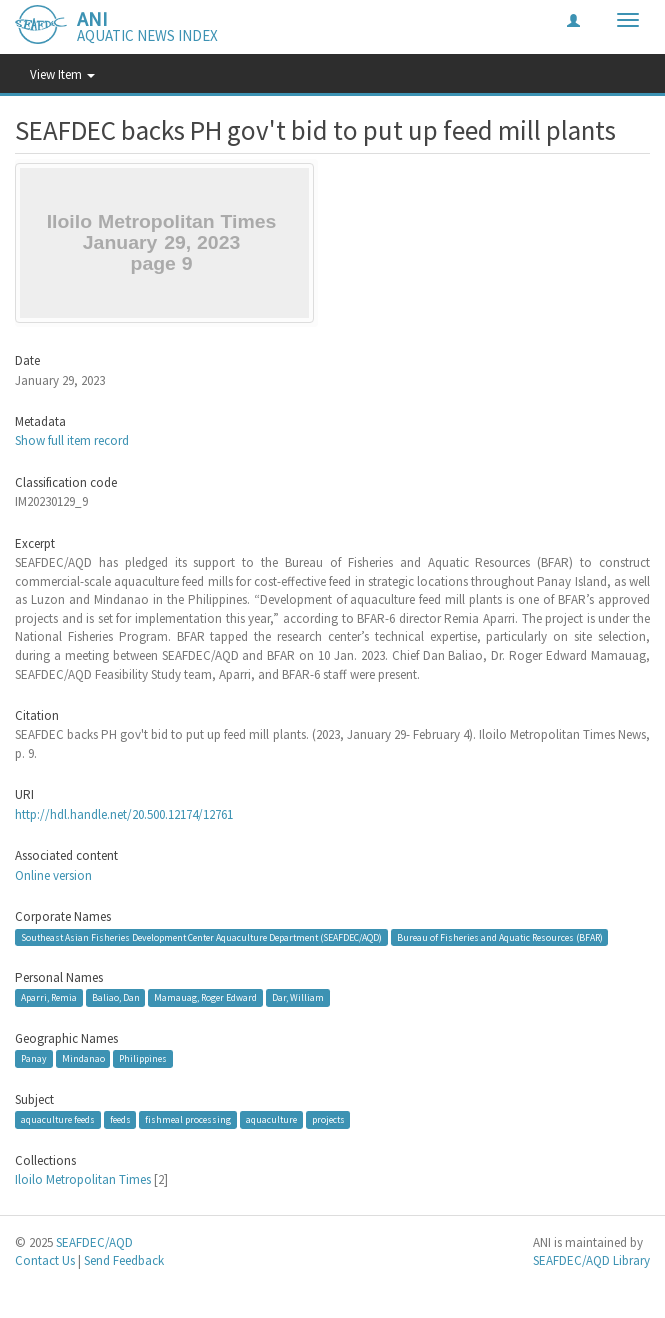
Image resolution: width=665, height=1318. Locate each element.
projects (328, 1119)
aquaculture (271, 1119)
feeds (120, 1119)
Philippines (143, 1058)
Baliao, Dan (116, 997)
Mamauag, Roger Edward (205, 997)
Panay (34, 1058)
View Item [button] (62, 74)
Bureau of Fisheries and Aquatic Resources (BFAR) (500, 937)
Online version (53, 875)
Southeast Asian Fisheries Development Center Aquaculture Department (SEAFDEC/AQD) (201, 937)
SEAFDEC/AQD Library (591, 1260)
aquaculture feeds (58, 1119)
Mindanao (83, 1058)
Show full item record (72, 440)
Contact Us (45, 1260)
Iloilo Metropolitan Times (83, 1179)
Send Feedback (124, 1260)
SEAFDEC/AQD (94, 1242)
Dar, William (298, 997)
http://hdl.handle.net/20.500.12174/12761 (124, 814)
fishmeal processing (188, 1119)
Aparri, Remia (49, 997)
